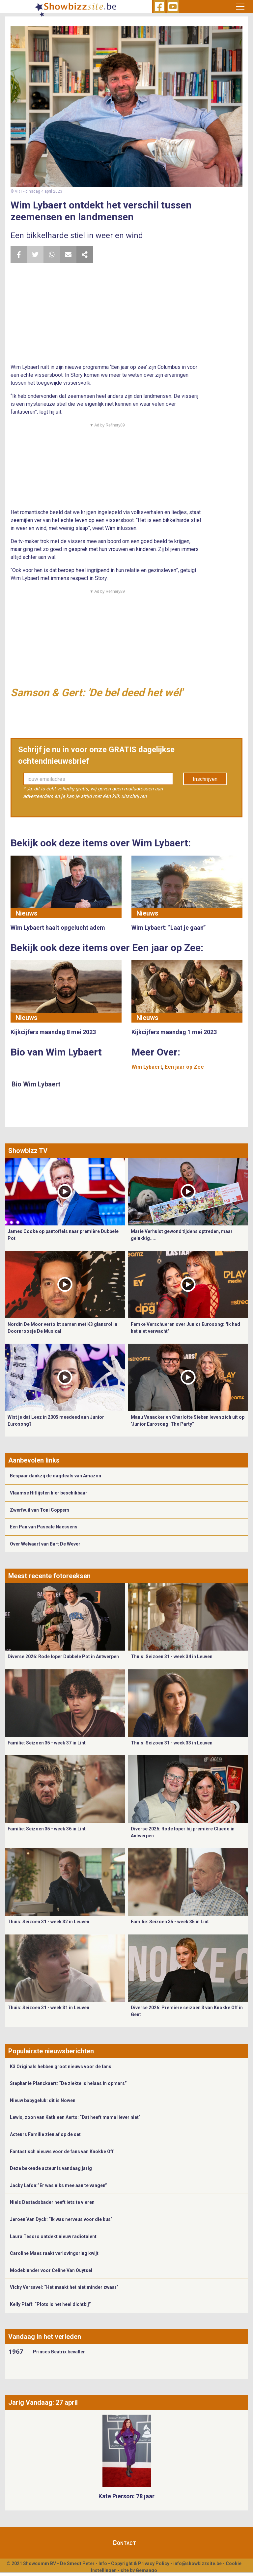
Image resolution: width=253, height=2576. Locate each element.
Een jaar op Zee (184, 1067)
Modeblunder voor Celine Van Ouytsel (51, 2270)
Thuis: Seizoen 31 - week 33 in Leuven (171, 1742)
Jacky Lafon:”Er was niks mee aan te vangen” (58, 2185)
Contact (124, 2543)
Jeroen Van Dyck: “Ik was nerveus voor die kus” (61, 2219)
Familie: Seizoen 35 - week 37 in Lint (47, 1742)
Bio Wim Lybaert (36, 1084)
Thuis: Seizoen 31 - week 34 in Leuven (171, 1656)
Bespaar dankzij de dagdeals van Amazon (55, 1475)
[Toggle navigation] (240, 6)
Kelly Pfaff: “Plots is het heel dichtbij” (50, 2304)
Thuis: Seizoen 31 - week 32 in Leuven (48, 1921)
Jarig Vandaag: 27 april (43, 2402)
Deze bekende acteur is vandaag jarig (51, 2168)
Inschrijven (205, 779)
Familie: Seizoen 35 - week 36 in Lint (47, 1828)
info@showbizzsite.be (197, 2563)
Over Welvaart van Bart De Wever (45, 1544)
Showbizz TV (27, 1151)
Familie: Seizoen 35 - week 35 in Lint (170, 1921)
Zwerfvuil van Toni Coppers (40, 1510)
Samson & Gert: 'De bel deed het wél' (97, 692)
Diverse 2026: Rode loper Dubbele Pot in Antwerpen (63, 1656)
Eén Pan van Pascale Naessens (43, 1526)
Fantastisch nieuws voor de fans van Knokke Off (62, 2151)
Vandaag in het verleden (44, 2337)
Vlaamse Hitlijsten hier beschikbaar (48, 1492)
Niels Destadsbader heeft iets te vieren (52, 2202)
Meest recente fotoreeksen (49, 1576)
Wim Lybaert (146, 1067)
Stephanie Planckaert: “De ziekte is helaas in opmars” (68, 2083)
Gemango (146, 2570)
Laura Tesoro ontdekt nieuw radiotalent (53, 2236)
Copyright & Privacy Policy (140, 2563)
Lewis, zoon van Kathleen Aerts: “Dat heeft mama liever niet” (75, 2117)
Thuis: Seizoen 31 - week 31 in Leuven (48, 2007)
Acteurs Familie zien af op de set (45, 2134)
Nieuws (26, 913)
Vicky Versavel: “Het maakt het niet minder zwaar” (64, 2287)
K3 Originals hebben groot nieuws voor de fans (60, 2066)
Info (102, 2563)
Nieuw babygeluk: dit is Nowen (42, 2100)
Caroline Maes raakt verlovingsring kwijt (54, 2253)
